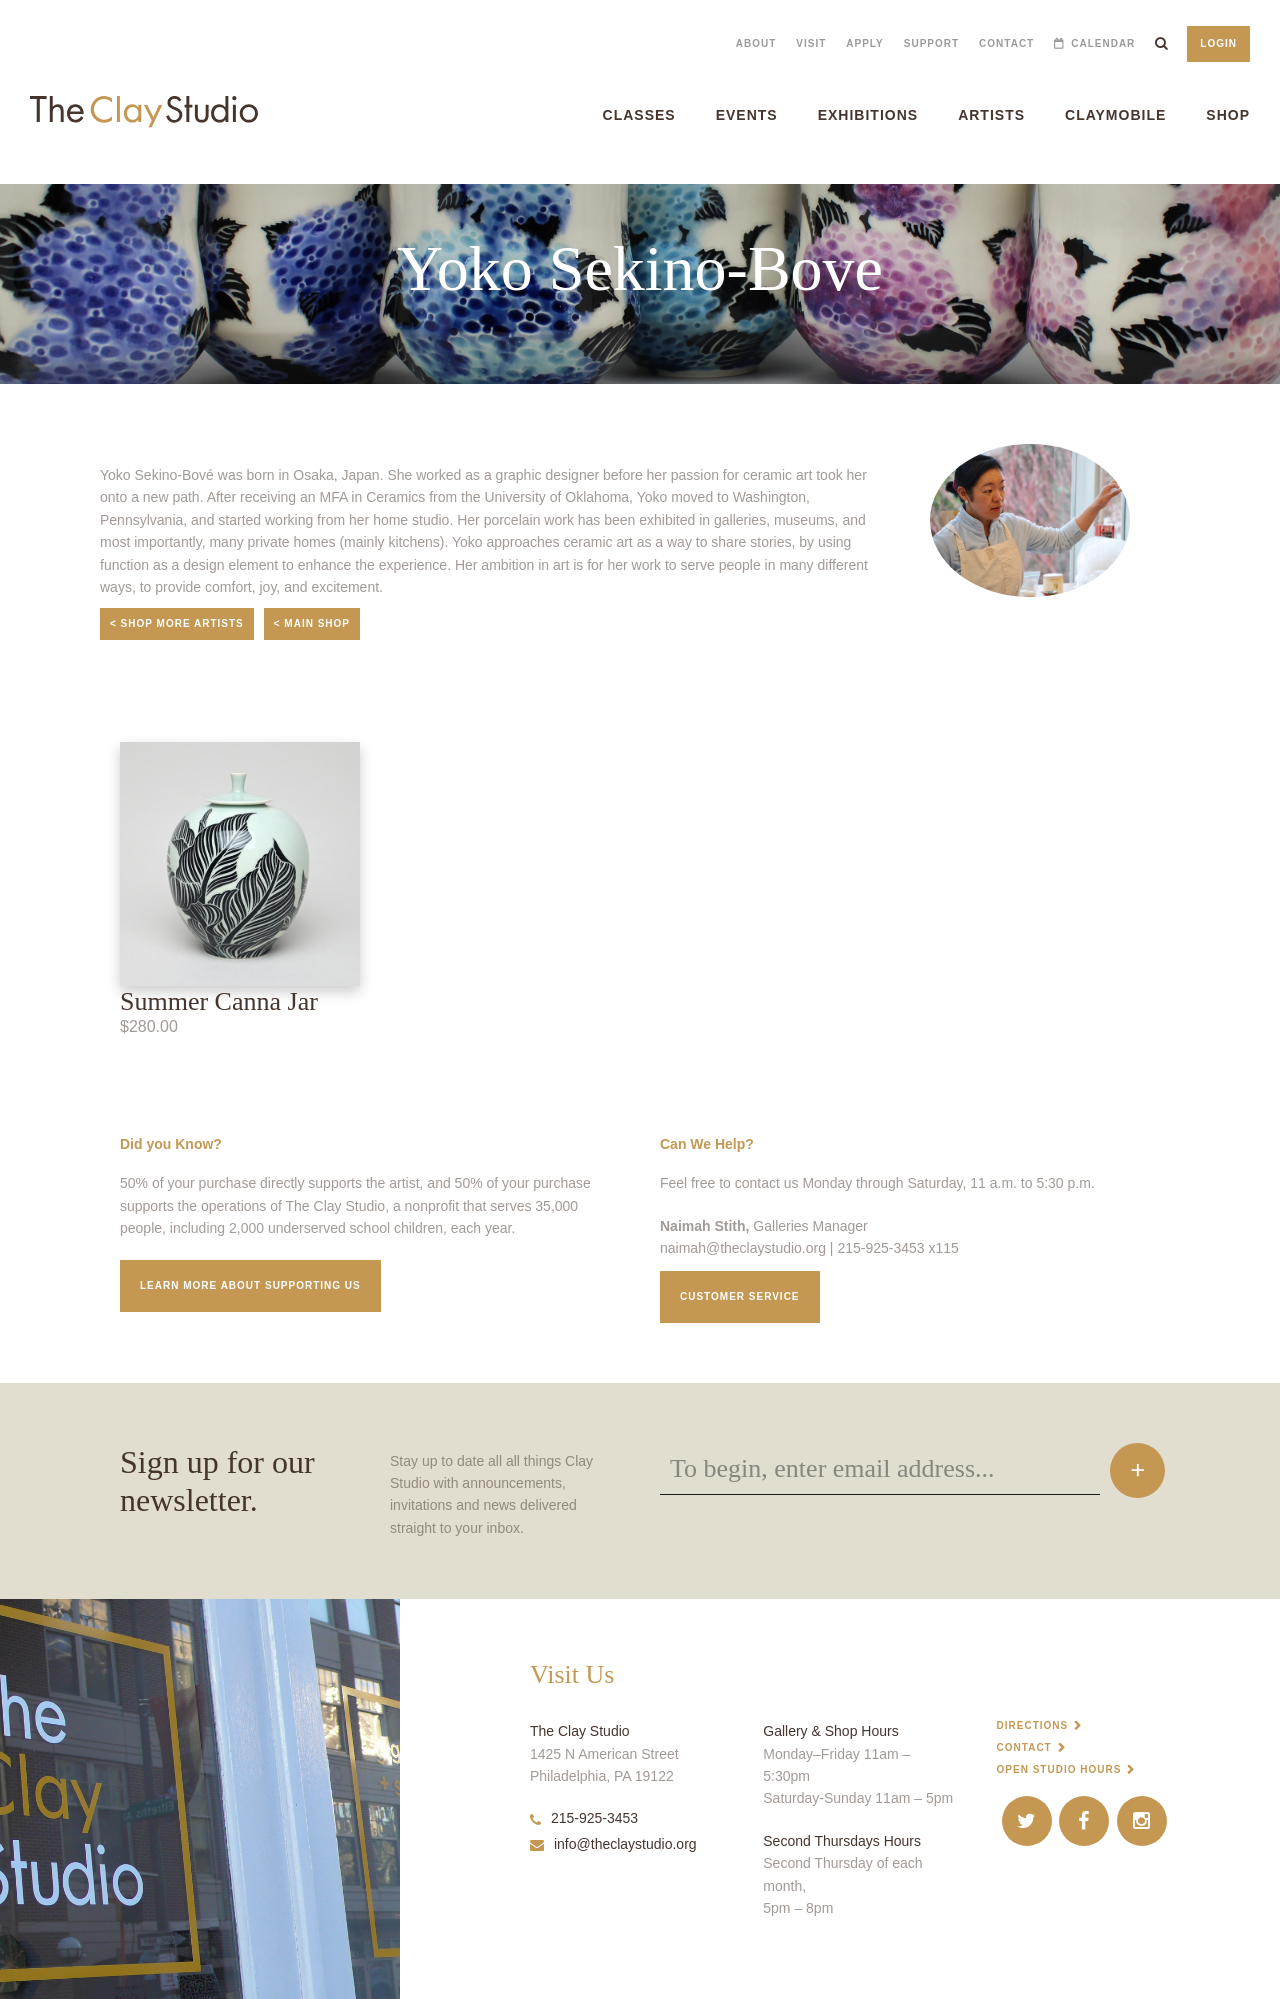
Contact (1006, 43)
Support (931, 43)
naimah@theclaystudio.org (743, 1248)
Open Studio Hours (1059, 1769)
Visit (811, 43)
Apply (864, 43)
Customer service (740, 1296)
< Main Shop (312, 623)
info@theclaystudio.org (613, 1844)
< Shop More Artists (177, 623)
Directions (1033, 1725)
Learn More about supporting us (250, 1285)
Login (1218, 43)
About (756, 43)
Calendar (1103, 43)
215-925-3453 (584, 1818)
